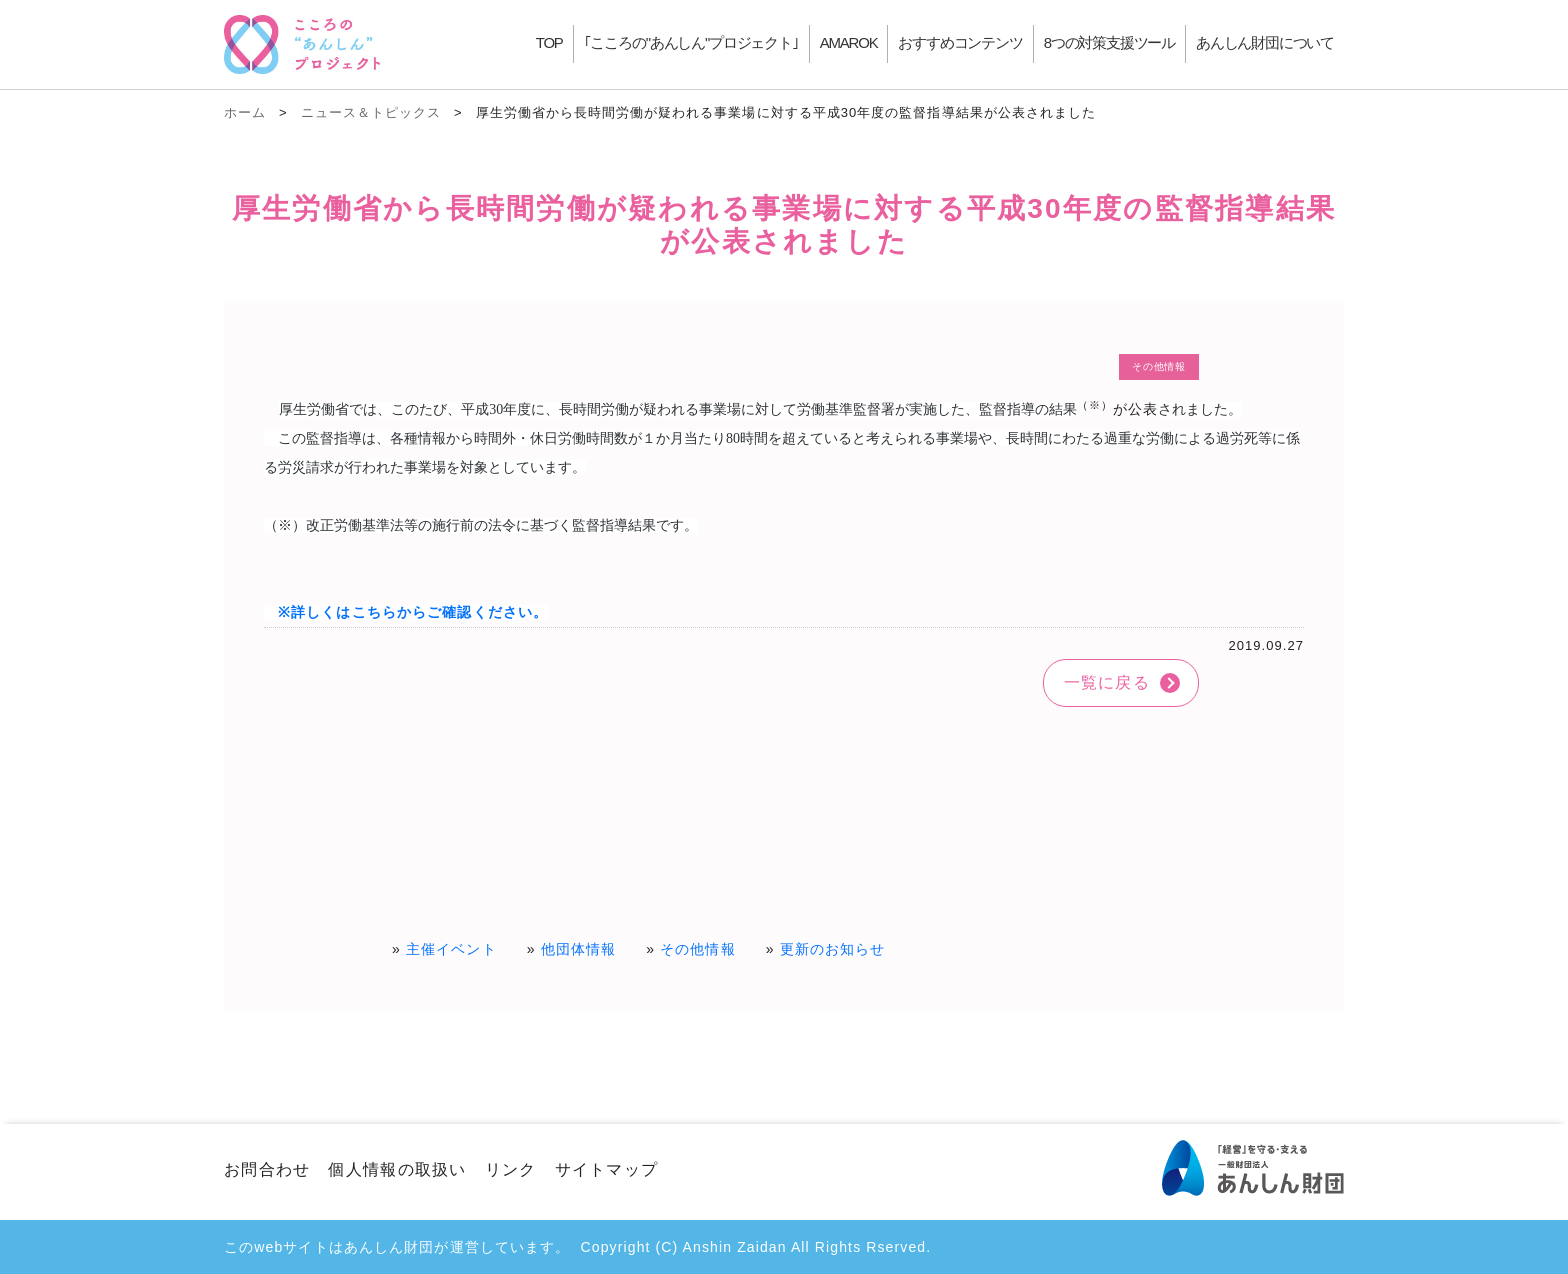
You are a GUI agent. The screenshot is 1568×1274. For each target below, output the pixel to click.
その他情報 (698, 949)
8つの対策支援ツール (1109, 42)
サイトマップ (607, 1169)
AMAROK (849, 42)
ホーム (245, 112)
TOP (549, 42)
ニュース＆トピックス (371, 112)
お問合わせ (267, 1169)
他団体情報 (579, 949)
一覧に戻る (1107, 682)
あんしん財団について (1265, 42)
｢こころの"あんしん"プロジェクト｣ (691, 42)
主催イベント (451, 949)
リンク (511, 1169)
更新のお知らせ (833, 949)
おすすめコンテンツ (960, 42)
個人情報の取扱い (397, 1169)
